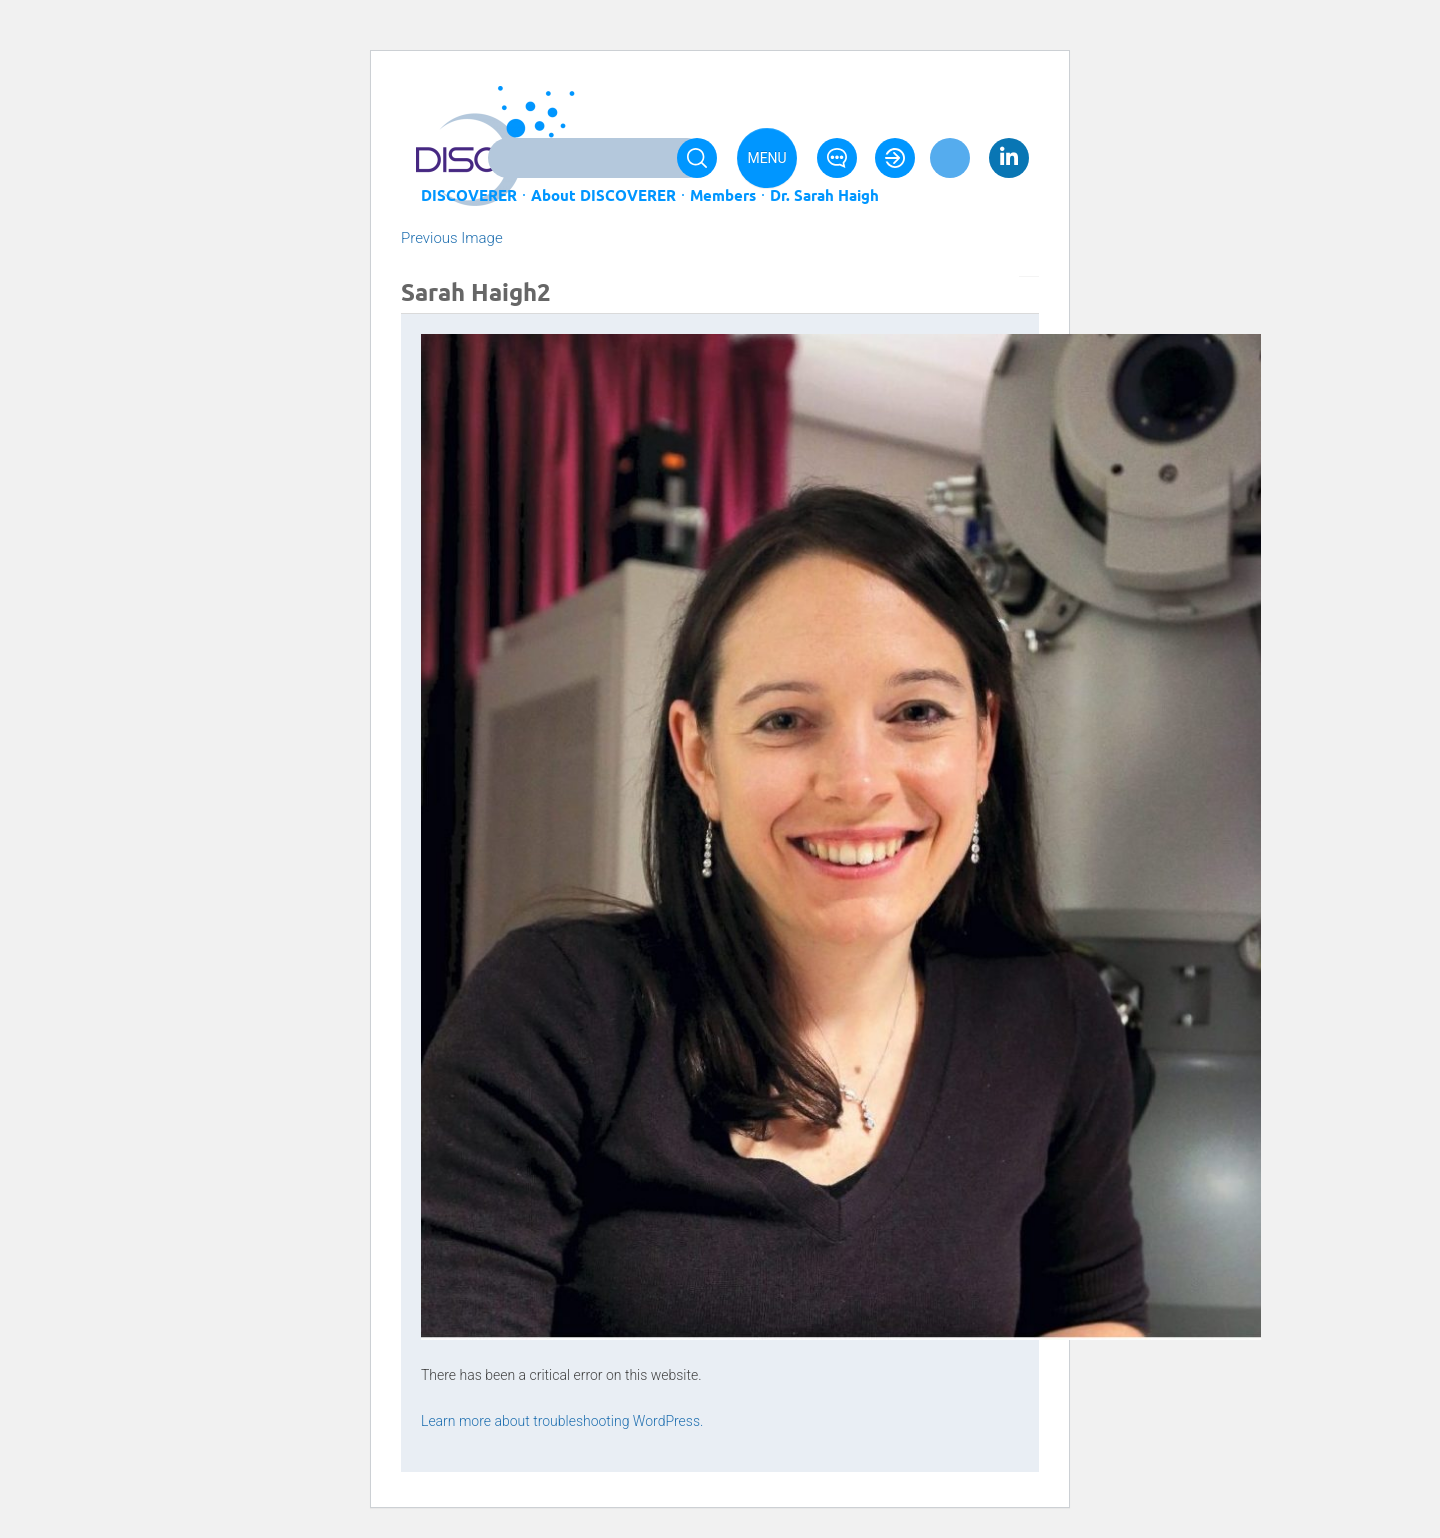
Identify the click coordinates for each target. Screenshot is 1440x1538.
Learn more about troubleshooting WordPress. (562, 1421)
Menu (766, 158)
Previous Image (452, 238)
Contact (837, 158)
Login (895, 158)
